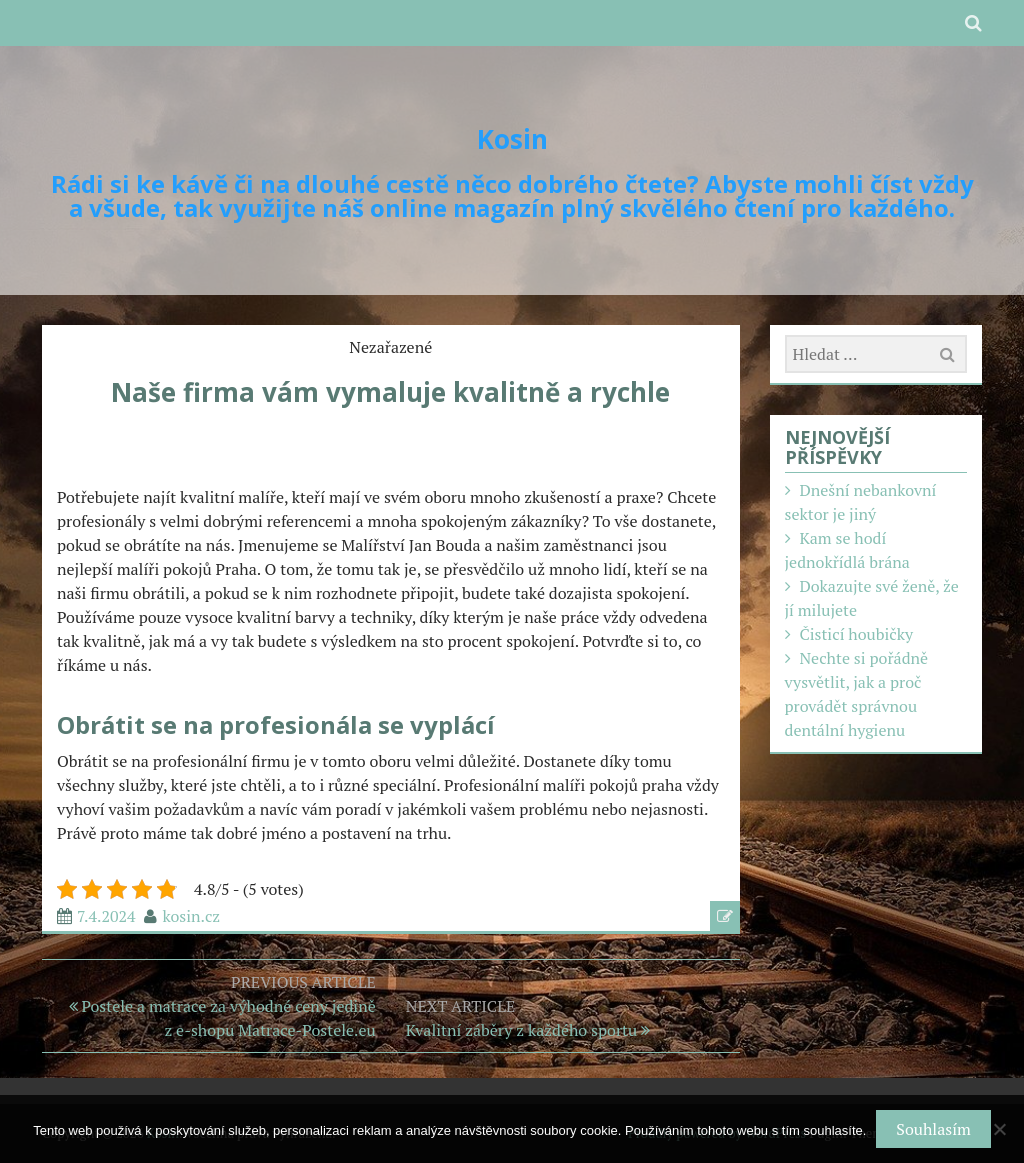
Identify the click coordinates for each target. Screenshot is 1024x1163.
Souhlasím (933, 1129)
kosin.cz (191, 916)
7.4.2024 (106, 916)
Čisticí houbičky (856, 634)
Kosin (512, 139)
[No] (999, 1129)
